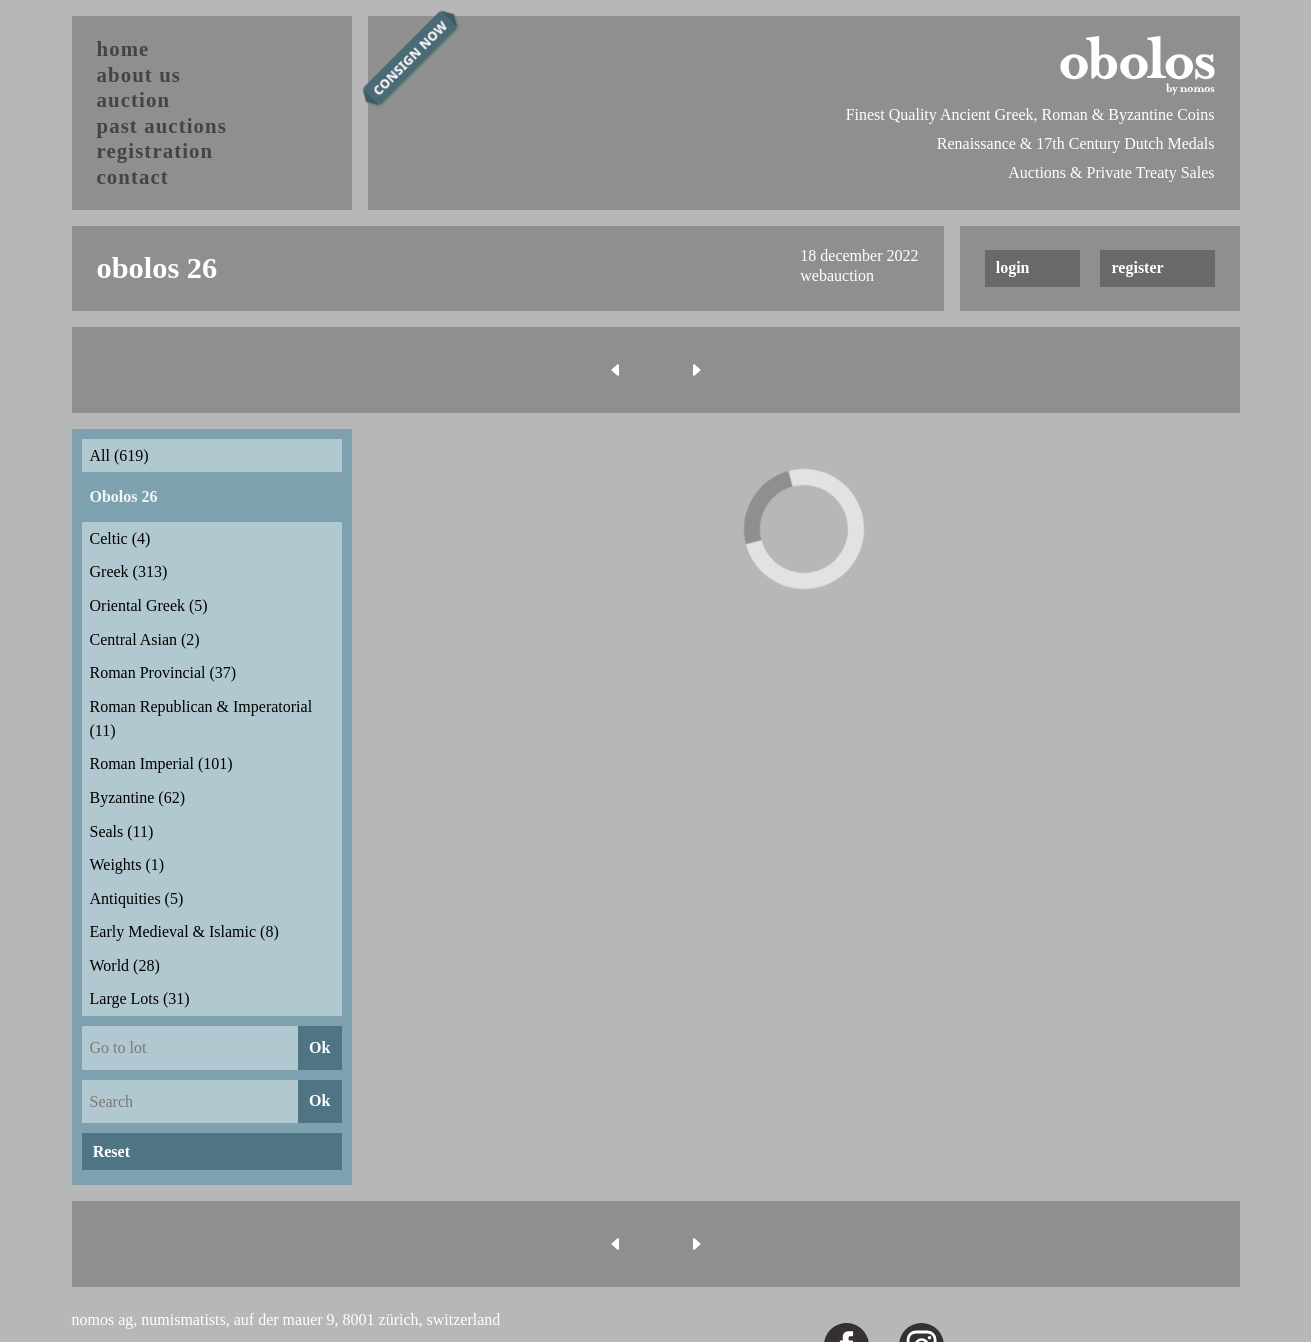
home (123, 48)
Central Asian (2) (145, 639)
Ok (319, 1047)
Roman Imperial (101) (161, 763)
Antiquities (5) (137, 898)
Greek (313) (129, 571)
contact (133, 176)
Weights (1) (127, 864)
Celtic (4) (120, 538)
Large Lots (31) (140, 998)
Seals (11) (122, 831)
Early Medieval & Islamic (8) (184, 931)
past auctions (162, 125)
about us (139, 74)
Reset (111, 1151)
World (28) (125, 965)
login (1013, 267)
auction (134, 99)
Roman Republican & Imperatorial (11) (201, 718)
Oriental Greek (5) (149, 605)
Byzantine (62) (138, 797)
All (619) (119, 455)
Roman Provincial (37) (163, 672)
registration (155, 150)
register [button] (1138, 267)
